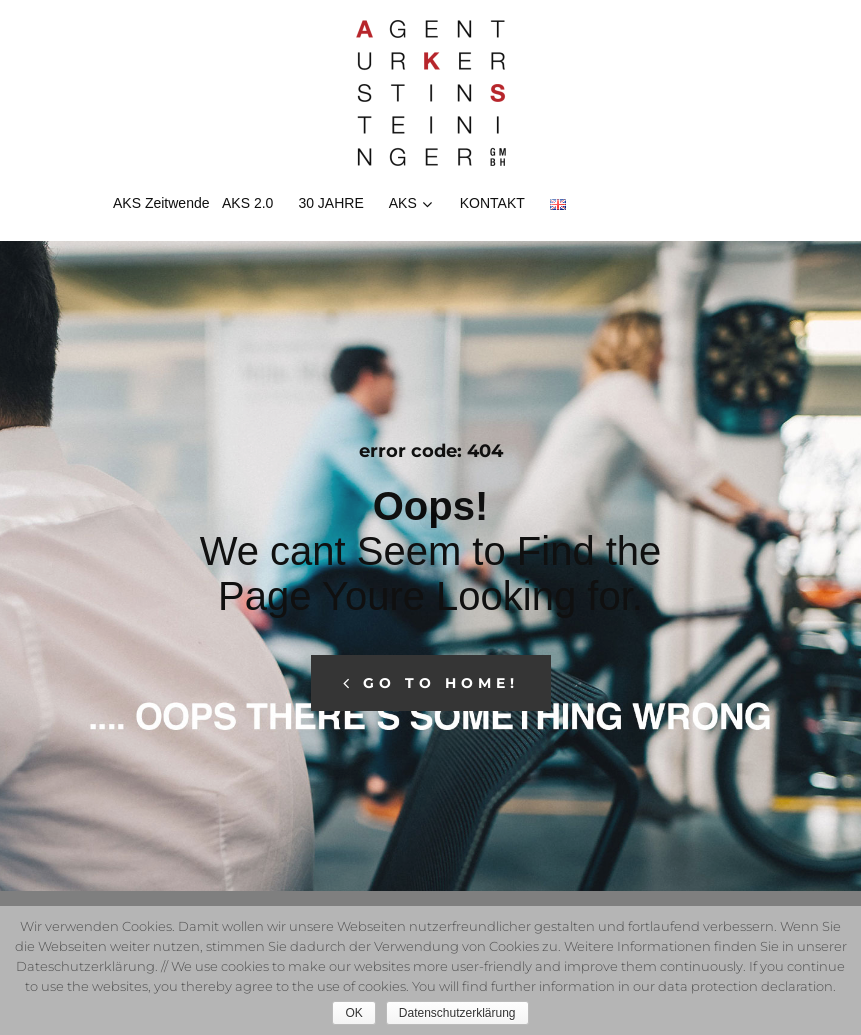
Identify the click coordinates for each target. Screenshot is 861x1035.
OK (353, 1013)
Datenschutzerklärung (457, 1013)
